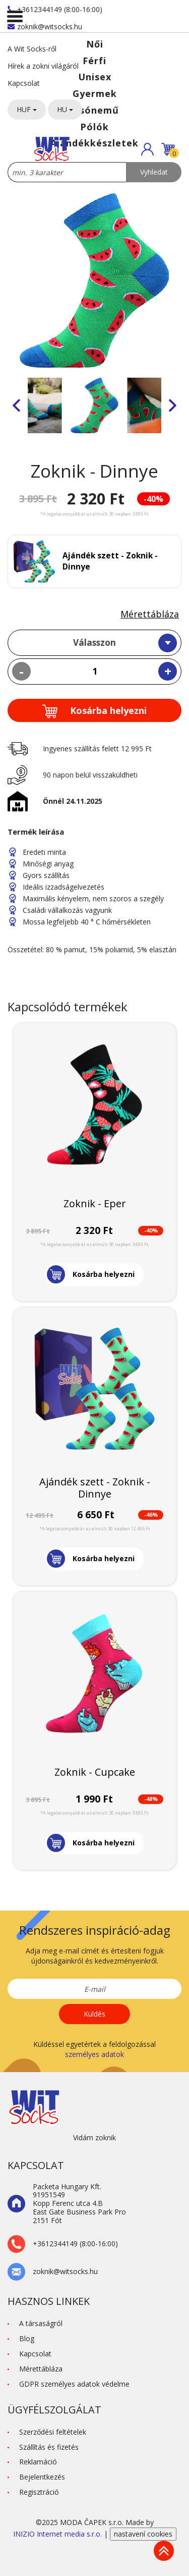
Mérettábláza (149, 614)
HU (65, 109)
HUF (27, 109)
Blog (26, 2338)
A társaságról (40, 2323)
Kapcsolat (24, 83)
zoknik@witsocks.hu (45, 26)
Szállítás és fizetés (49, 2447)
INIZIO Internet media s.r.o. (58, 2534)
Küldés (94, 2014)
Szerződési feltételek (52, 2432)
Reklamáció (38, 2461)
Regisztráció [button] (39, 2492)
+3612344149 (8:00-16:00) (55, 9)
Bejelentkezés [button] (42, 2477)
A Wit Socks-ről (32, 49)
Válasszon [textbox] (94, 642)
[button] (147, 149)
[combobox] (94, 643)
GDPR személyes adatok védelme (74, 2384)
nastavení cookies (143, 2534)
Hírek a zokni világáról (43, 66)
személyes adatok (94, 2054)
